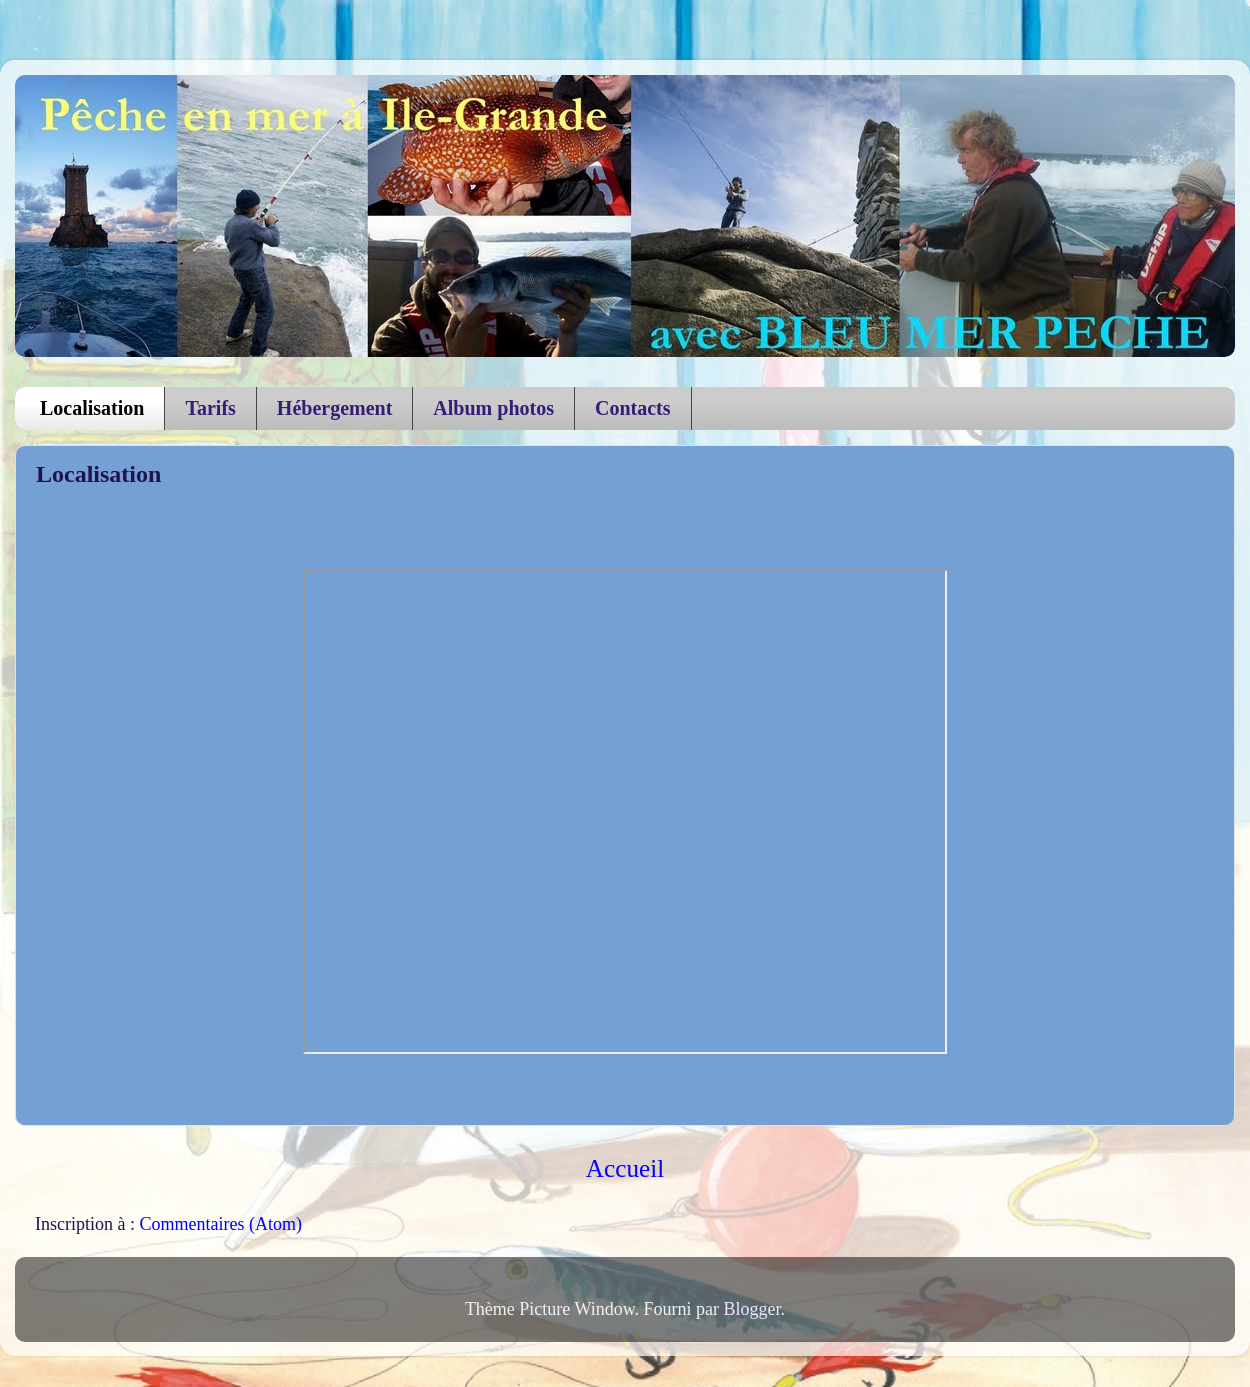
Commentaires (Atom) (220, 1224)
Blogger (752, 1309)
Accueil (625, 1168)
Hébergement (335, 408)
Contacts (633, 408)
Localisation (92, 408)
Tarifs (210, 408)
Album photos (493, 408)
